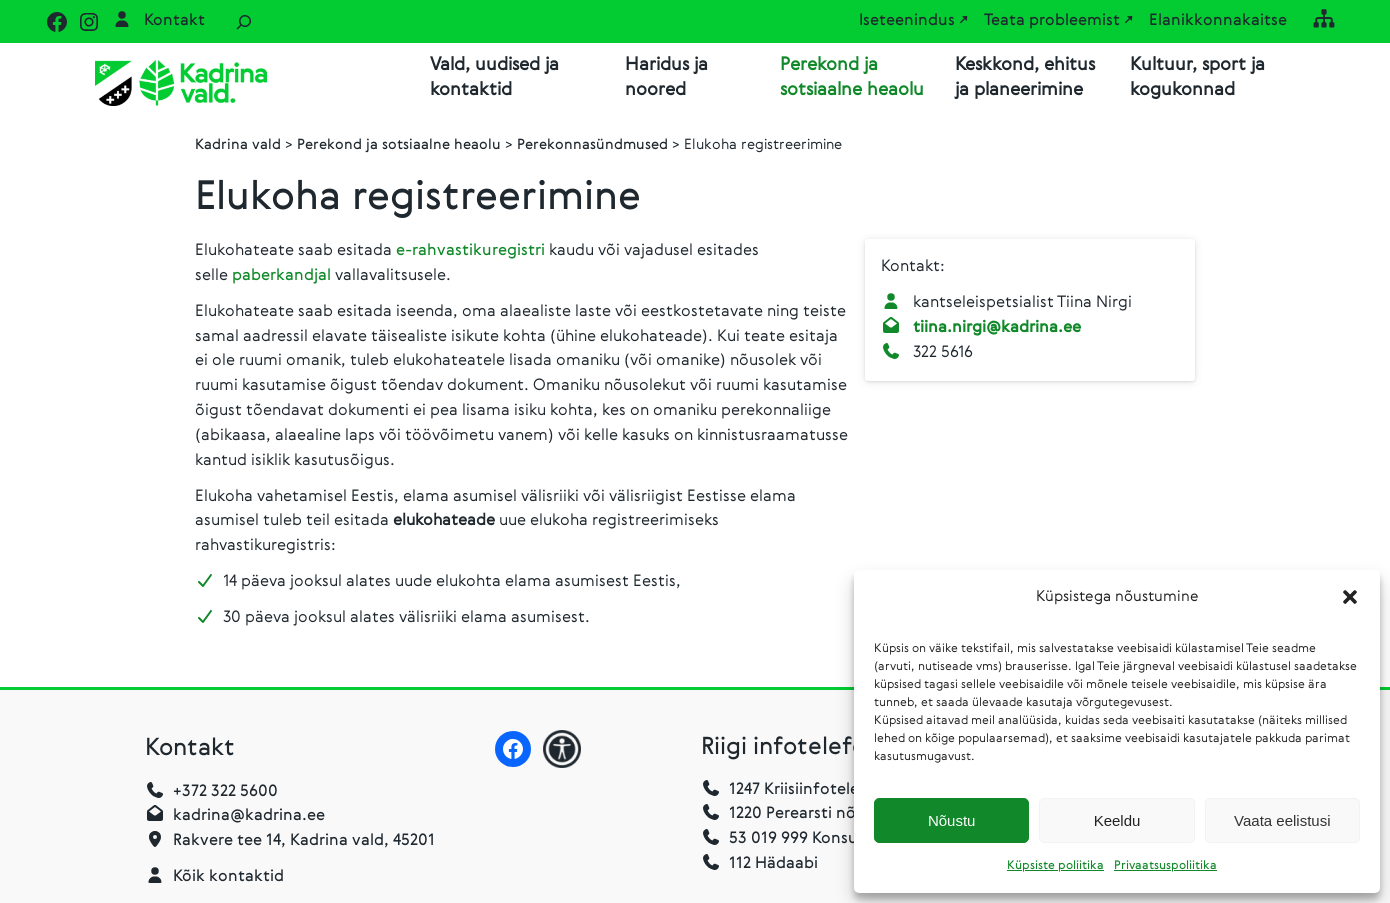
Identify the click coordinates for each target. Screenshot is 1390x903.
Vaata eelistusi (1282, 820)
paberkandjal (283, 278)
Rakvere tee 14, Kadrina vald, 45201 (304, 843)
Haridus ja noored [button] (666, 77)
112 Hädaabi (773, 866)
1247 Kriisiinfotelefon (807, 792)
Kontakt (174, 21)
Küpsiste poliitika (1055, 866)
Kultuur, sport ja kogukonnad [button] (1197, 77)
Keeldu (1117, 820)
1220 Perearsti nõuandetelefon (830, 816)
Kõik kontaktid (228, 879)
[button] (1350, 597)
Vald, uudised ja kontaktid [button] (494, 77)
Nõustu (952, 820)
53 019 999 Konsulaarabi (805, 841)
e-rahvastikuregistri (472, 253)
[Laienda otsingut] (244, 21)
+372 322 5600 (225, 794)
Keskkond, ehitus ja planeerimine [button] (1025, 77)
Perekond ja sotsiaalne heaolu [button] (852, 77)
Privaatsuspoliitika (1165, 866)
